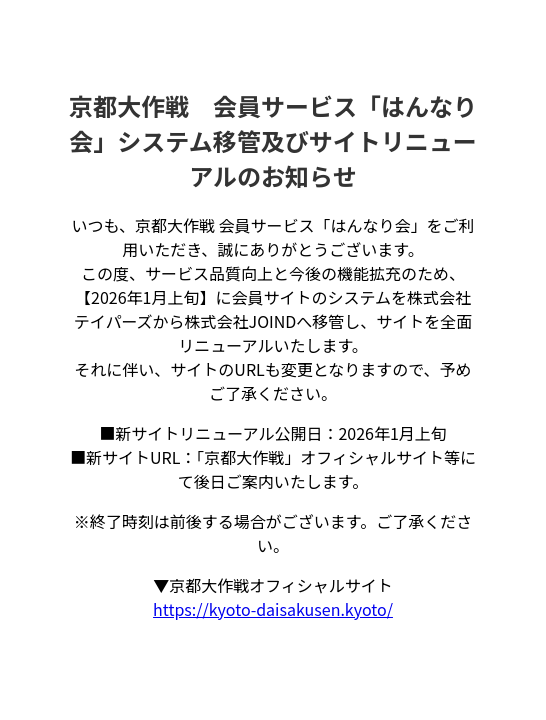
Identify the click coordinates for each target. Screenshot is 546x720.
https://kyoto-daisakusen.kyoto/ (273, 609)
